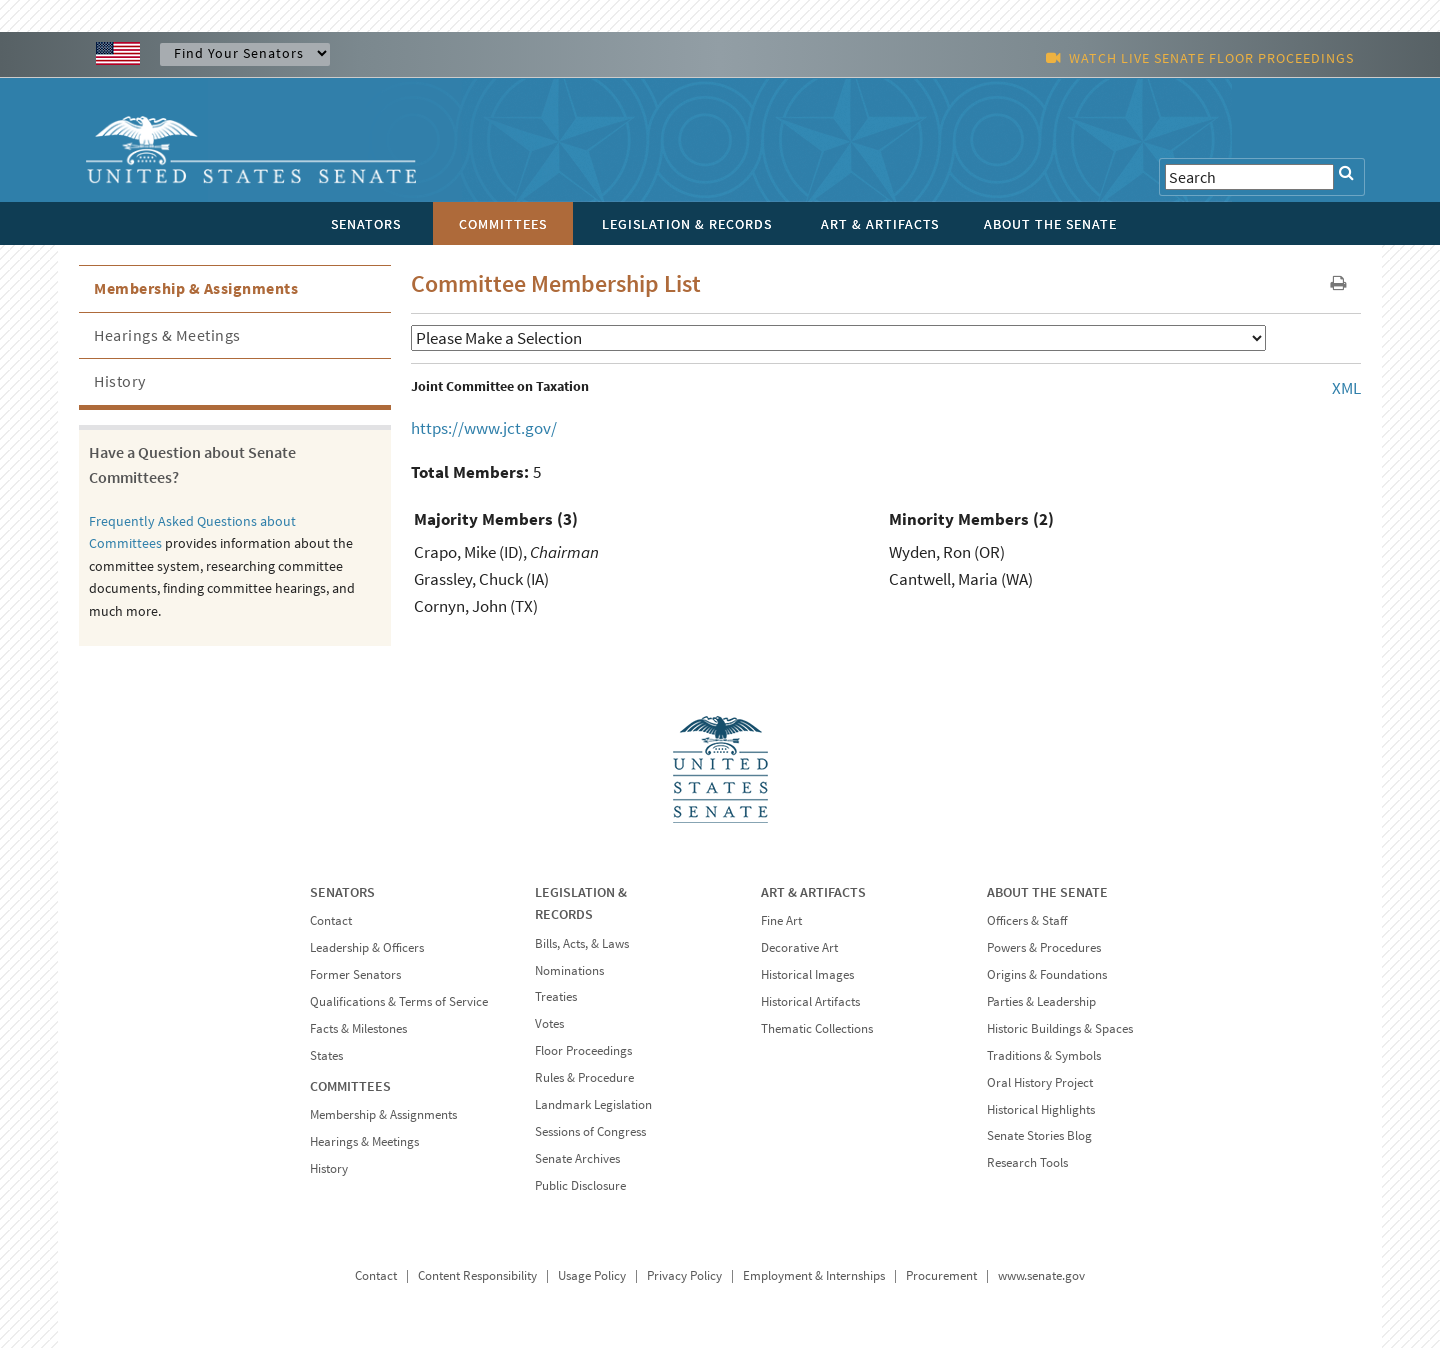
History (120, 381)
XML (1346, 388)
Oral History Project (1040, 1082)
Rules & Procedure (584, 1077)
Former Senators (355, 974)
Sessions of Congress (590, 1131)
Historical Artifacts (810, 1001)
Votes (549, 1023)
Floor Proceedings (583, 1050)
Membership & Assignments (196, 288)
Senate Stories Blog (1039, 1135)
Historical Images (807, 974)
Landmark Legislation (593, 1104)
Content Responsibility (477, 1275)
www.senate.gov (1041, 1275)
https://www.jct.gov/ (484, 428)
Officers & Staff (1027, 920)
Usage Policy (592, 1275)
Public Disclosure (580, 1185)
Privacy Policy (684, 1275)
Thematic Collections (817, 1028)
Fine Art (781, 920)
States (326, 1055)
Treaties (556, 996)
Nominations (569, 970)
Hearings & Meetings (167, 335)
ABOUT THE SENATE (1047, 892)
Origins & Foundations (1047, 974)
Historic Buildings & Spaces (1060, 1028)
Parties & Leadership (1041, 1001)
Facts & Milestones (358, 1028)
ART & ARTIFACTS (813, 892)
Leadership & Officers (367, 947)
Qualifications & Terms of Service (399, 1001)
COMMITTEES (350, 1086)
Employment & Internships (814, 1275)
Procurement (941, 1275)
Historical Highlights (1041, 1109)
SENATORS (342, 892)
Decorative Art (799, 947)
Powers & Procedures (1044, 947)
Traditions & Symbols (1044, 1055)
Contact (331, 920)
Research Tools (1027, 1162)
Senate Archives (577, 1158)
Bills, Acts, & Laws (582, 943)
